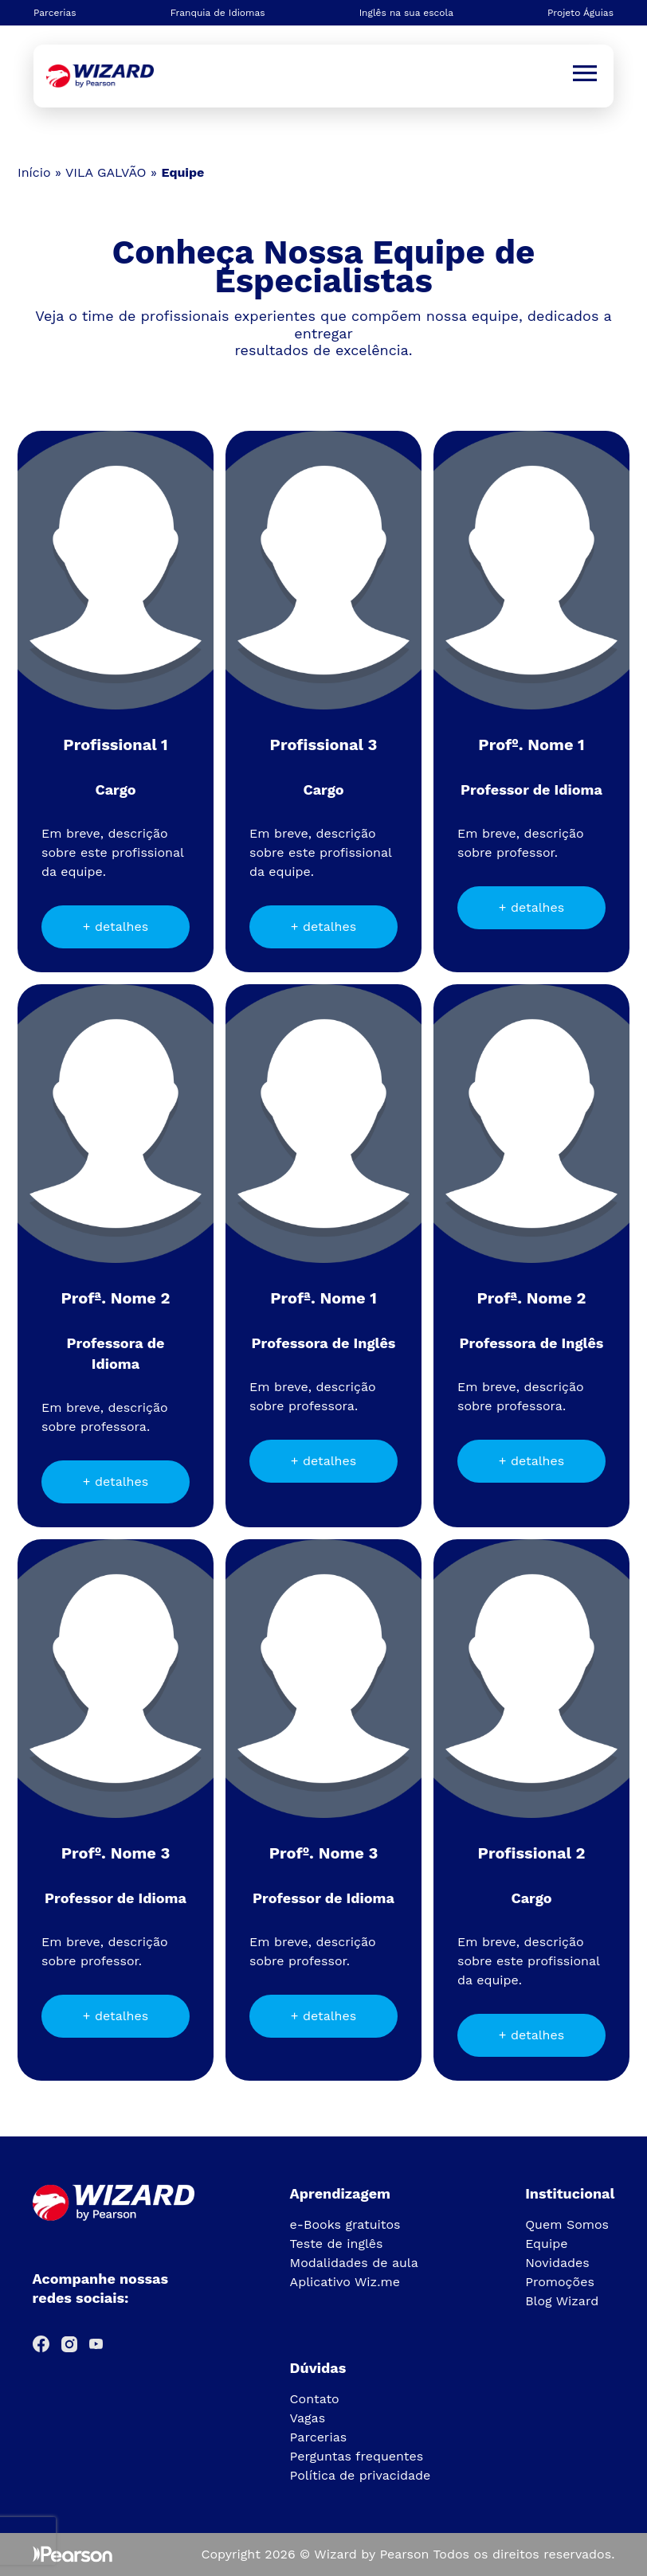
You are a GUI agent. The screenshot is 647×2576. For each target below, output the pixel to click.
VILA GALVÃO (106, 172)
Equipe (546, 2243)
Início (34, 172)
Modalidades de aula (354, 2262)
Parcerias (54, 12)
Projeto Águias (580, 12)
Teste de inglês (336, 2243)
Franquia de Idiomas (218, 12)
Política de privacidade (360, 2475)
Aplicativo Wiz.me (345, 2281)
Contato (314, 2398)
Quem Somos (567, 2224)
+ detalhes (115, 926)
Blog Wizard (561, 2300)
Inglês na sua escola (406, 12)
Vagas (307, 2418)
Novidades (557, 2262)
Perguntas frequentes (357, 2456)
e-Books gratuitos (345, 2224)
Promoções (559, 2281)
